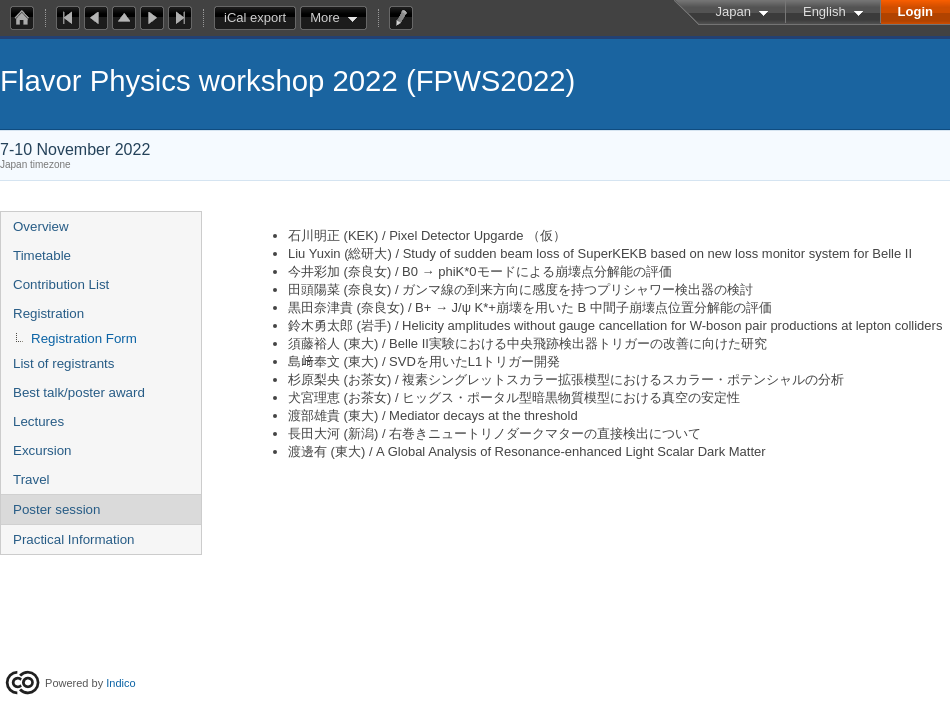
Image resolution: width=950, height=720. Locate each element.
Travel (31, 479)
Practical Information (73, 539)
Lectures (38, 421)
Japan (733, 11)
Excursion (42, 450)
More (325, 17)
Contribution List (61, 284)
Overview (41, 226)
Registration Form (84, 338)
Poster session (56, 509)
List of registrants (63, 363)
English (824, 11)
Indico (120, 683)
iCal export (260, 18)
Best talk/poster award (79, 392)
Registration (48, 313)
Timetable (42, 255)
